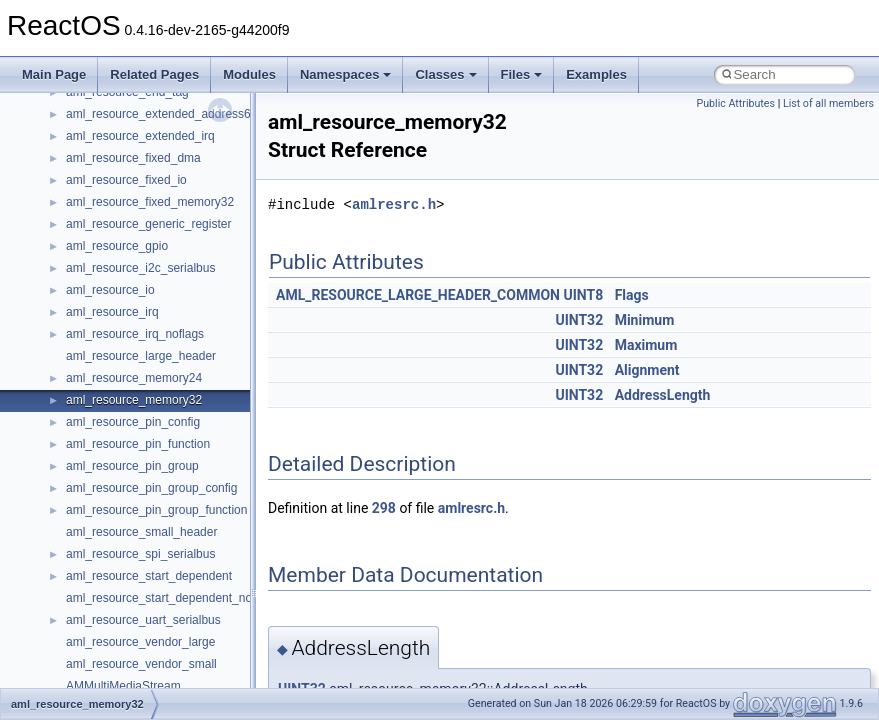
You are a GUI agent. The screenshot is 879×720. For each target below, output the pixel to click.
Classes (445, 74)
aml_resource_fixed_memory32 (150, 202)
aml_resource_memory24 (134, 378)
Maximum (646, 345)
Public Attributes (735, 103)
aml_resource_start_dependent (149, 576)
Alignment (647, 370)
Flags (632, 295)
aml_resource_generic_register (148, 224)
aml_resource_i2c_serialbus (140, 268)
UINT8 (583, 295)
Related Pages (154, 74)
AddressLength (663, 395)
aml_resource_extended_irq (140, 136)
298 (384, 508)
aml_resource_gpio (117, 246)
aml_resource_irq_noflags (135, 334)
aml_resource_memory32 (134, 400)
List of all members (828, 103)
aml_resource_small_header (141, 532)
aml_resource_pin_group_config (151, 488)
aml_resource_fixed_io (126, 180)
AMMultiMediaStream (123, 686)
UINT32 (579, 320)
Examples (596, 74)
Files (522, 74)
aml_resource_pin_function (138, 444)
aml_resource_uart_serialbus (143, 620)
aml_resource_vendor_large (140, 642)
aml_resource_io (110, 290)
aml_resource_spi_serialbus (140, 554)
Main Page (54, 74)
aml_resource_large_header (141, 356)
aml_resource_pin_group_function (156, 510)
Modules (249, 74)
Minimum (645, 320)
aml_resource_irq (112, 312)
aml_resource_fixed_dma (133, 158)
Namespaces (346, 74)
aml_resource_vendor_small (141, 664)
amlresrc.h (394, 204)
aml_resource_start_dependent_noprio (169, 598)
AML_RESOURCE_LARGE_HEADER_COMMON (418, 295)
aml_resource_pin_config (133, 422)
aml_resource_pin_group (132, 466)
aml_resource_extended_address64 (161, 114)
